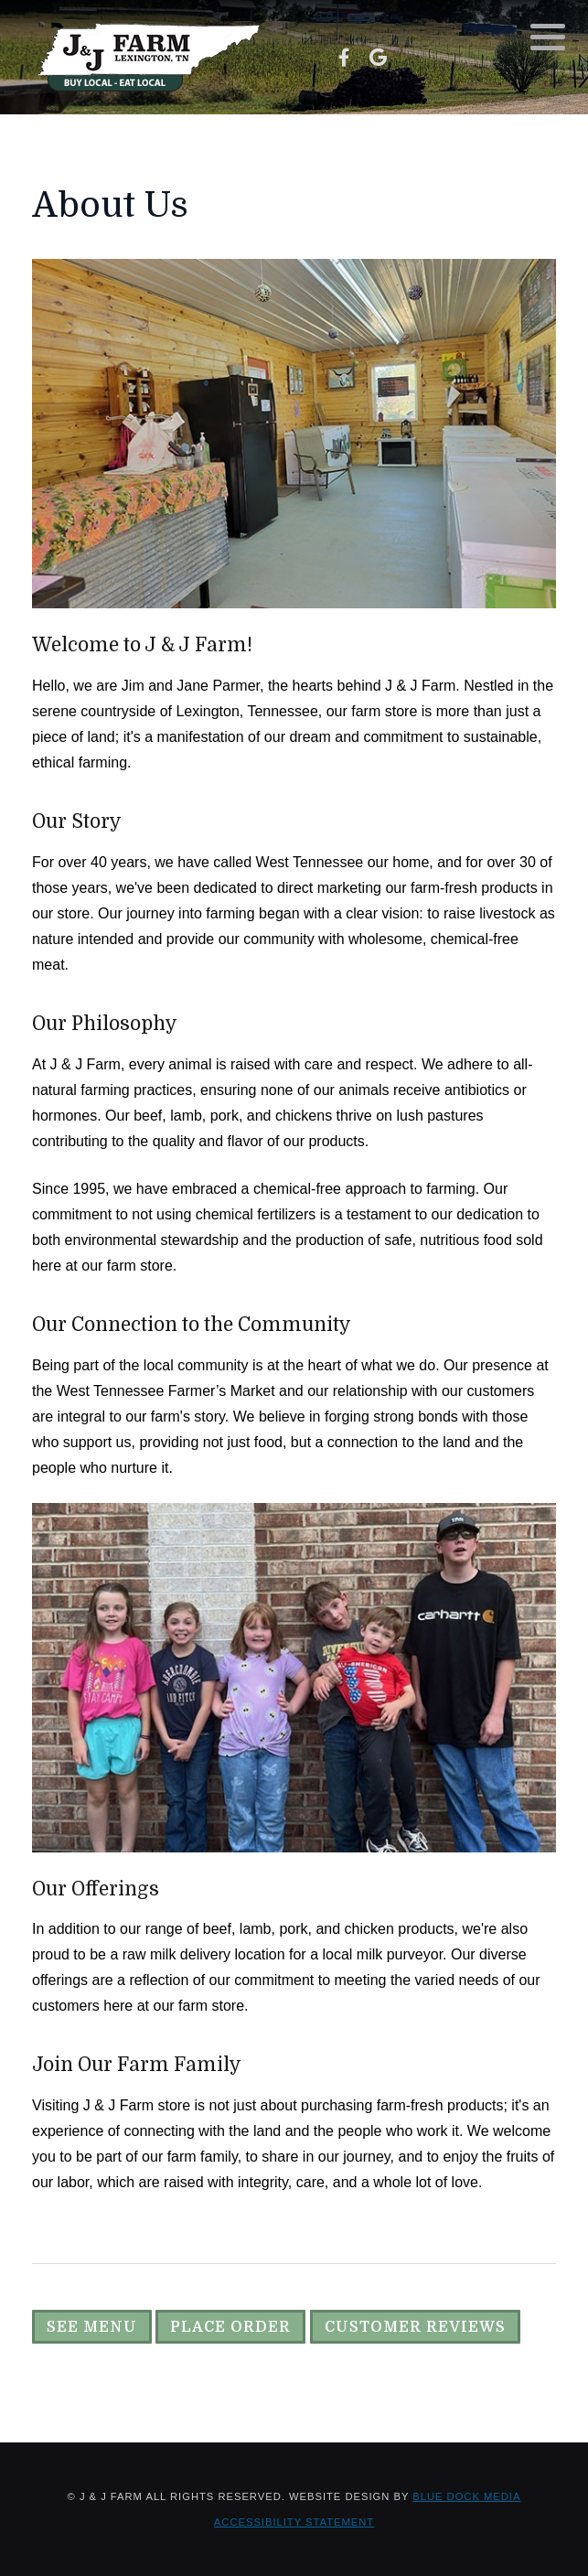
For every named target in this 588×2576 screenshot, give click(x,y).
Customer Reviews (415, 2327)
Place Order (230, 2327)
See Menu (92, 2327)
